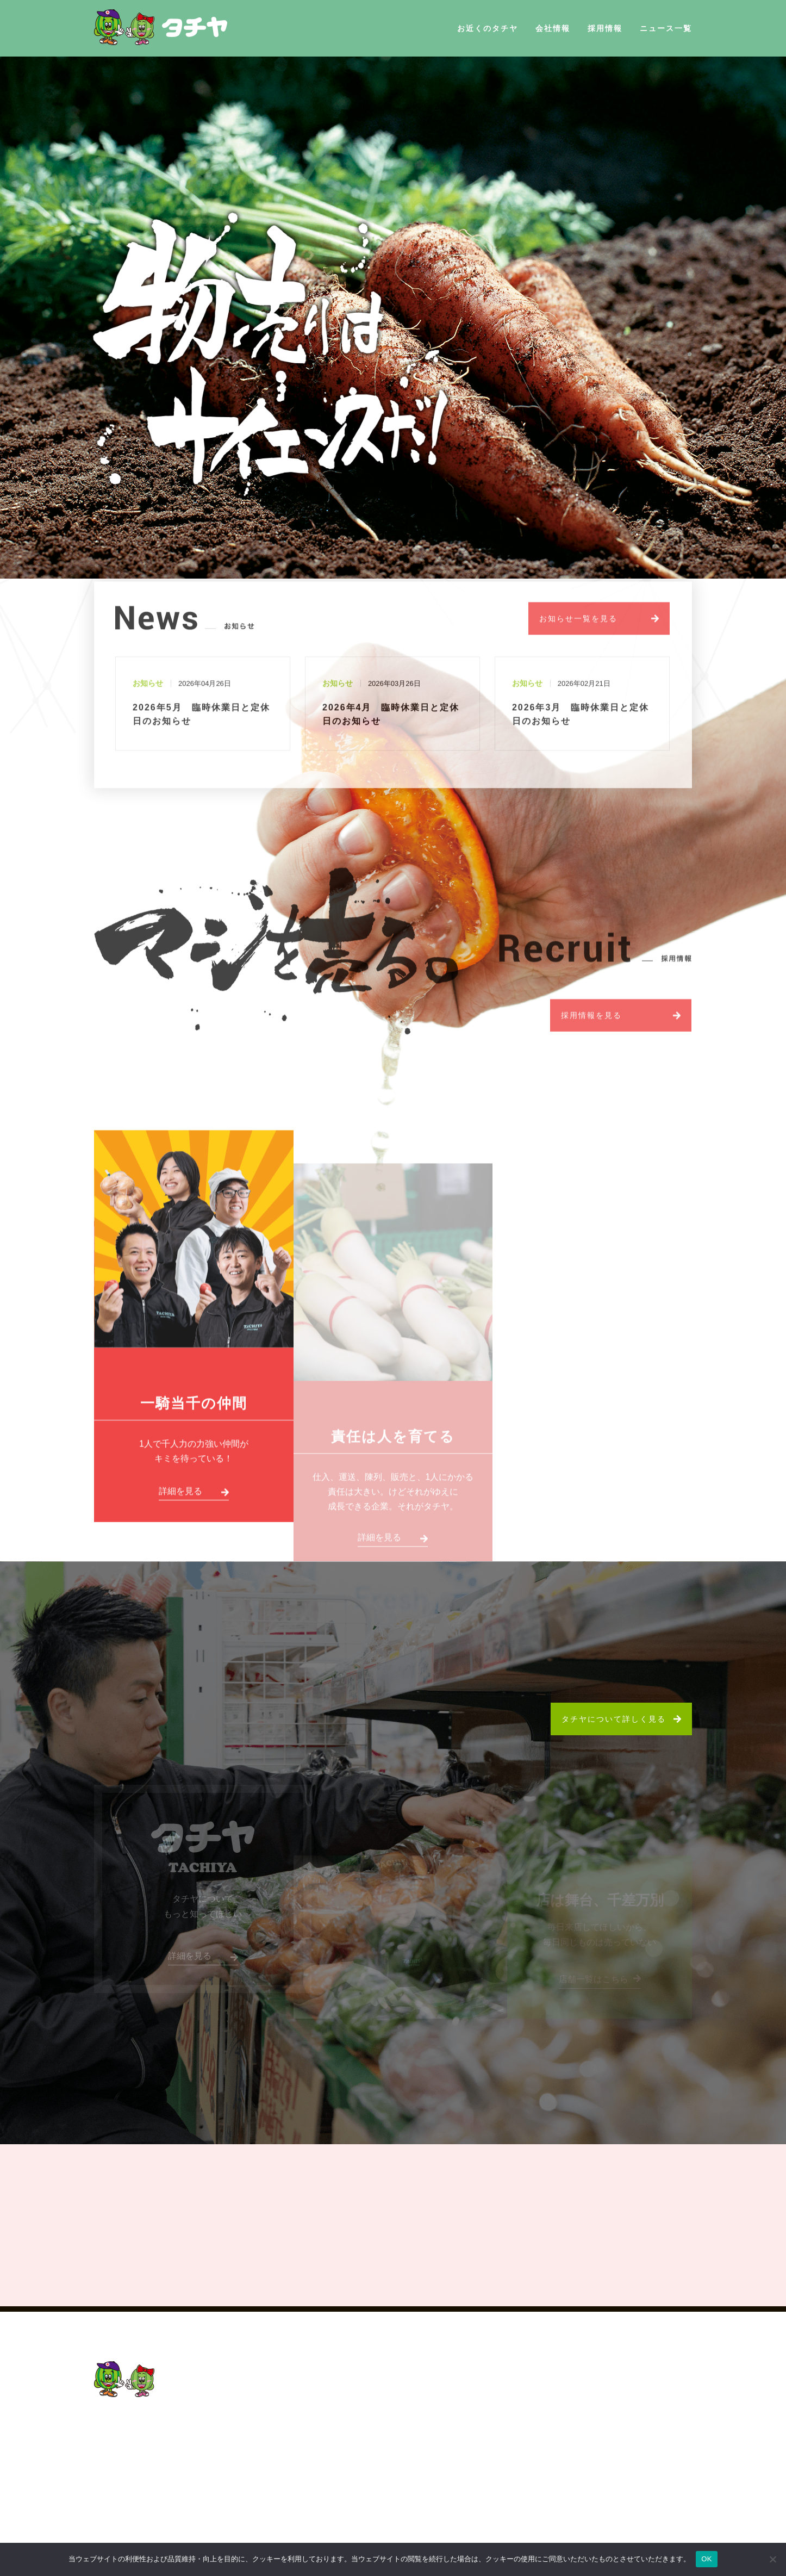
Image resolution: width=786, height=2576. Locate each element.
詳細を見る (180, 1499)
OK (706, 2559)
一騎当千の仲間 (193, 1411)
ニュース (461, 2471)
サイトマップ (470, 2508)
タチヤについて (617, 2416)
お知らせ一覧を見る (578, 626)
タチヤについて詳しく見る (614, 1719)
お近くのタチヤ (487, 28)
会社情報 (552, 28)
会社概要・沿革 (494, 2453)
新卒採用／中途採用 (626, 2490)
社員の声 (604, 2435)
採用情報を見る (591, 1023)
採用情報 (605, 28)
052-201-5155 (140, 2439)
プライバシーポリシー (487, 2490)
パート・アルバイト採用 (634, 2508)
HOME (457, 2379)
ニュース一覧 (666, 28)
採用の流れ (608, 2471)
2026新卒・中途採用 (627, 2398)
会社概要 (461, 2416)
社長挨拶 (481, 2435)
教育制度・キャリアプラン (639, 2453)
